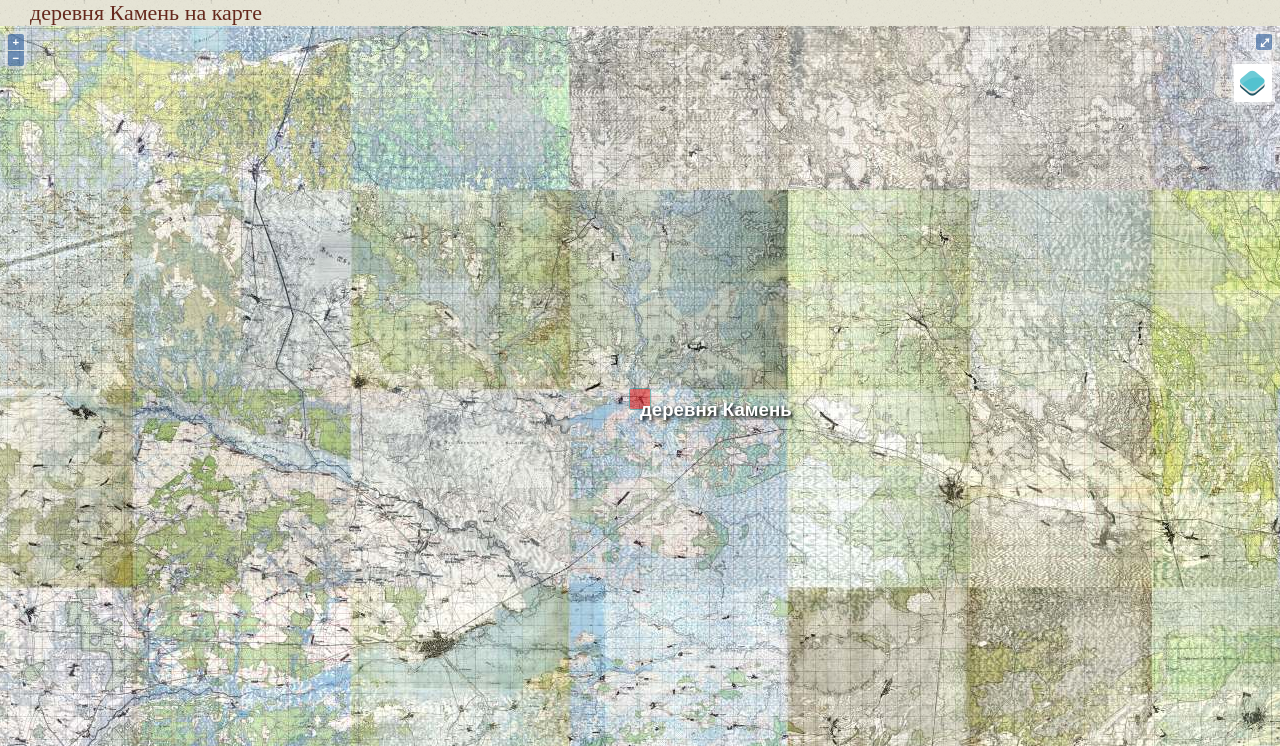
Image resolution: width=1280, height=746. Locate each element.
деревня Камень (716, 409)
